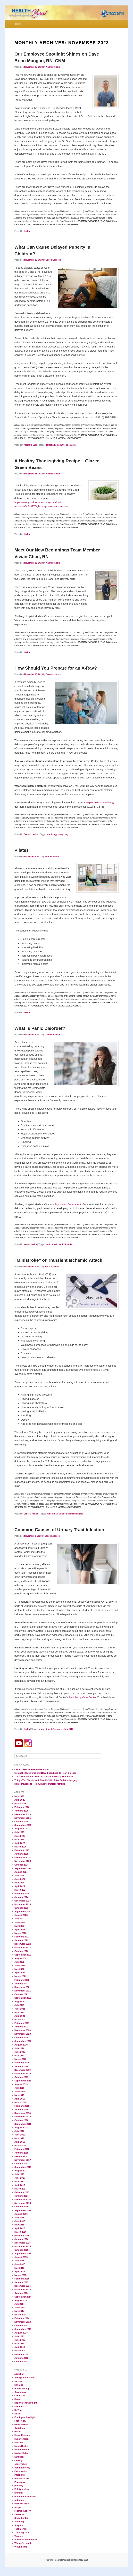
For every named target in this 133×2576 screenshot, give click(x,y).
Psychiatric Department (67, 1204)
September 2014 (22, 2296)
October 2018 (21, 2120)
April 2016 (19, 2228)
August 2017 (21, 2170)
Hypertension (21, 2439)
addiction (19, 2374)
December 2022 (22, 1944)
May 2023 (19, 1926)
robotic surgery (22, 2511)
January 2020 (21, 2066)
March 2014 (20, 2314)
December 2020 (22, 2030)
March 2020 (20, 2059)
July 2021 (19, 2005)
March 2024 (20, 1890)
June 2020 (19, 2052)
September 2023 (22, 1911)
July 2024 (19, 1875)
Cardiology (20, 2392)
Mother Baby (21, 2453)
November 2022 (22, 1947)
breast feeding (22, 2388)
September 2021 (22, 1998)
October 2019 (21, 2077)
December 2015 (22, 2242)
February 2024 (21, 1893)
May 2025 (19, 1839)
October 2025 (21, 1821)
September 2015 (22, 2253)
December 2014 (22, 2286)
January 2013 (21, 2358)
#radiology (52, 834)
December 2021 (22, 1987)
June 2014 (19, 2307)
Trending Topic (22, 2532)
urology (64, 1729)
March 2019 (20, 2102)
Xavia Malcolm (52, 1266)
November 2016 (22, 2203)
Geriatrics (19, 2428)
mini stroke (52, 1514)
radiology (19, 2500)
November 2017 (22, 2160)
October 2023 (21, 1908)
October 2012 (21, 2361)
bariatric (18, 2385)
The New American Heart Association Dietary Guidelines (43, 1776)
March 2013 (20, 2350)
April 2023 (19, 1929)
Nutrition (19, 2457)
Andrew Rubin (53, 67)
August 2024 (21, 1872)
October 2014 (21, 2293)
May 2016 (19, 2224)
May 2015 (19, 2268)
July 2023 (19, 1918)
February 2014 (21, 2318)
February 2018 (21, 2149)
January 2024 (21, 1897)
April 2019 (19, 2098)
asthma (18, 2381)
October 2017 (21, 2163)
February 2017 (21, 2192)
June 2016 (19, 2221)
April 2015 (19, 2271)
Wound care (20, 2546)
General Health (30, 834)
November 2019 (22, 2073)
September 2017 (22, 2167)
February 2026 (21, 1807)
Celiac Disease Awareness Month (31, 1769)
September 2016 (22, 2210)
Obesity (18, 2460)
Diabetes (19, 2406)
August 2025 (21, 1828)
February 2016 (21, 2235)
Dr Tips (18, 2410)
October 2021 (21, 1994)
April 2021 (19, 2016)
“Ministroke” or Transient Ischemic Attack (58, 1260)
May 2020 (19, 2055)
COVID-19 (19, 2395)
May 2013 (19, 2343)
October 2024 (21, 1864)
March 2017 (20, 2188)
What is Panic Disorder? (39, 1028)
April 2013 (19, 2347)
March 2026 (20, 1803)
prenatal (18, 2492)
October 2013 (21, 2325)
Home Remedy (22, 2435)
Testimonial (20, 2529)
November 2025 (22, 1818)
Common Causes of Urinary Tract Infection (59, 1529)
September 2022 (22, 1954)
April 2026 (19, 1800)
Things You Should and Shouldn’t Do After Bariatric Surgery (46, 1780)
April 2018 (19, 2142)
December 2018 (22, 2113)
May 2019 (19, 2095)
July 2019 (19, 2088)
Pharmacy (19, 2482)
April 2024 (19, 1886)
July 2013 (19, 2336)
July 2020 (19, 2048)
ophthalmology (22, 2467)
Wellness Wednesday (25, 2539)
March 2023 (20, 1933)
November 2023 (22, 1904)
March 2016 (20, 2232)
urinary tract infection (49, 1729)
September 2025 (22, 1825)
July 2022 (19, 1962)
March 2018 (20, 2145)
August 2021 (21, 2001)
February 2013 (21, 2354)
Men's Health (21, 2446)
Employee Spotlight (24, 2417)
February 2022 (21, 1980)
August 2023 (21, 1915)
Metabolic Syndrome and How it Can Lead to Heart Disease (45, 1773)
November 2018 (22, 2116)
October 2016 (21, 2206)
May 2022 (19, 1969)
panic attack (51, 1244)
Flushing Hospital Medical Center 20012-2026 (66, 2560)
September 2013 (22, 2329)
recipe (17, 2507)
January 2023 (21, 1940)
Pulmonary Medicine (25, 2496)
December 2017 (22, 2156)
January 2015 (21, 2282)
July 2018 (19, 2131)
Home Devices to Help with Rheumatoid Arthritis (39, 1784)
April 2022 (19, 1972)
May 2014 (19, 2311)
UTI (71, 1729)
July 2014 (19, 2304)
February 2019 (21, 2106)
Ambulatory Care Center (82, 1697)
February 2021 (21, 2023)
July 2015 (19, 2260)
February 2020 (21, 2062)
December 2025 (22, 1814)
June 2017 (19, 2178)
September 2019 (22, 2080)
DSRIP (17, 2413)
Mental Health (30, 1244)
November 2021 (22, 1990)
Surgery (18, 2525)
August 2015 (21, 2257)
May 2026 (19, 1796)
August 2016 (21, 2214)
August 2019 (21, 2084)
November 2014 (22, 2289)
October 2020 (21, 2037)
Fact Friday (20, 2421)
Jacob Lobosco (53, 260)
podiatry (18, 2485)
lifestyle (18, 2442)
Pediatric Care (30, 445)
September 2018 (22, 2124)
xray (66, 834)
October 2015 (21, 2250)
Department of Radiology (100, 802)
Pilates (21, 850)
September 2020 (22, 2041)
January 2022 (21, 1983)
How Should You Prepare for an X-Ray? (55, 668)
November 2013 (22, 2322)
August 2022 (21, 1958)
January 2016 (21, 2239)
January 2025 (21, 1854)
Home (18, 24)
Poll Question (21, 2489)
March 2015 (20, 2275)
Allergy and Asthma (24, 2377)
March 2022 (20, 1976)
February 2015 (21, 2278)
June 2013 (19, 2340)
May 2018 (19, 2138)
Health (26, 231)
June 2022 (19, 1965)
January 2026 (21, 1810)
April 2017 (19, 2185)
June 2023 (19, 1922)
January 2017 (21, 2196)
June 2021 (19, 2008)
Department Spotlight (25, 2402)
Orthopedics (21, 2471)
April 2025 (19, 1843)
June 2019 (19, 2091)
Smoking (19, 2521)
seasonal (19, 2514)
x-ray (60, 834)
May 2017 (19, 2181)
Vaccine (18, 2536)
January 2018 (21, 2152)
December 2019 (22, 2070)
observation (20, 2464)
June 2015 (19, 2264)
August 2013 (21, 2332)
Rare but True (21, 2503)
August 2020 (21, 2044)
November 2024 (22, 1861)
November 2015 (22, 2246)
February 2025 (21, 1850)
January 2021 (21, 2026)
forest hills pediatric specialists (61, 445)
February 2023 (21, 1936)
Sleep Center (21, 2518)
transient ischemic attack (71, 1514)
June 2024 (19, 1879)
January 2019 (21, 2109)
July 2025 (19, 1832)
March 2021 (20, 2019)
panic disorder (66, 1244)
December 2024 (22, 1857)
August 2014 (21, 2300)
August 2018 (21, 2127)
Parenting (19, 2475)
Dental (17, 2399)
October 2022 (21, 1951)
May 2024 (19, 1882)
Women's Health (22, 2543)
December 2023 (22, 1900)
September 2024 (22, 1868)
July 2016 (19, 2217)
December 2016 (22, 2199)
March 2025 (20, 1846)
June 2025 (19, 1836)
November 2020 (22, 2034)
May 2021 (19, 2012)
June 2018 (19, 2134)
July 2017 (19, 2174)
